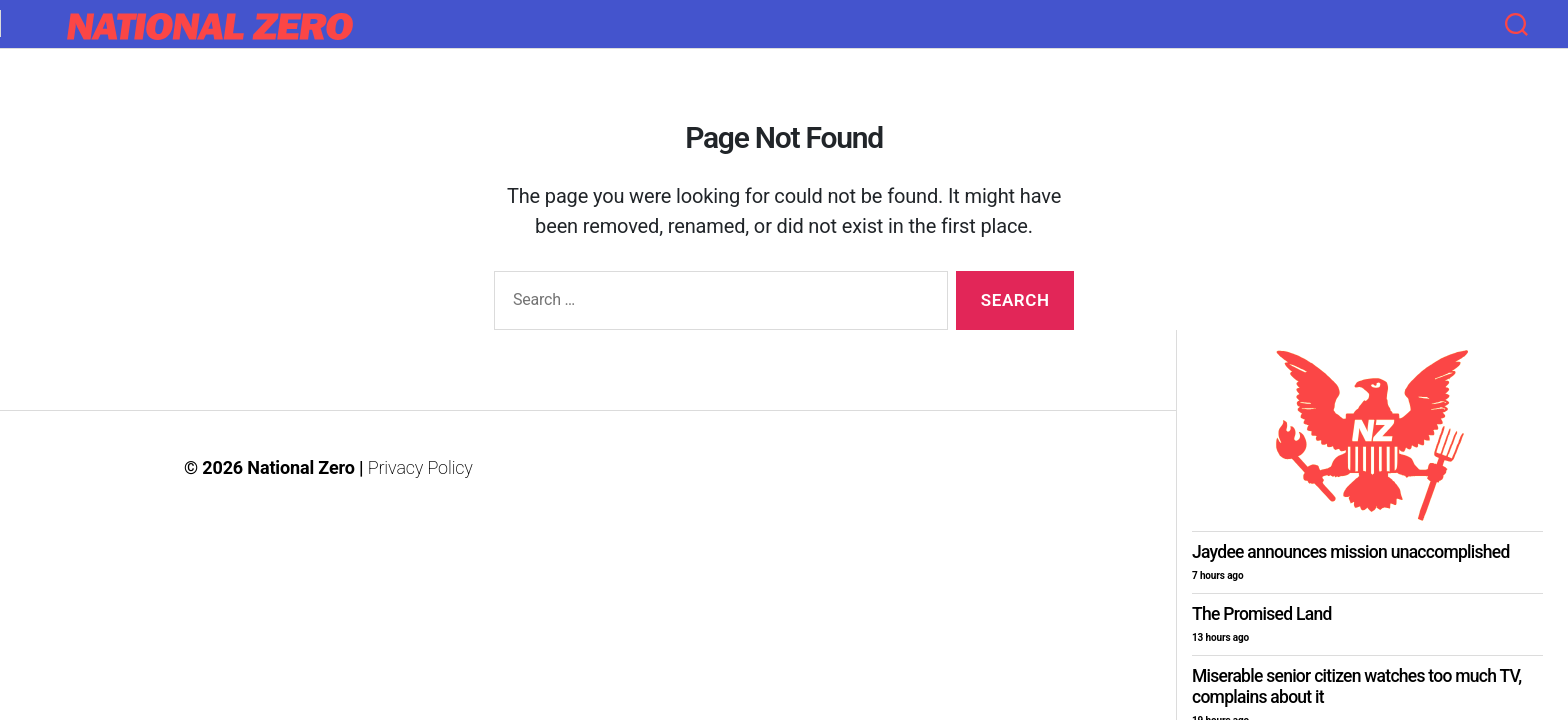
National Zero (300, 467)
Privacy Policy (420, 467)
